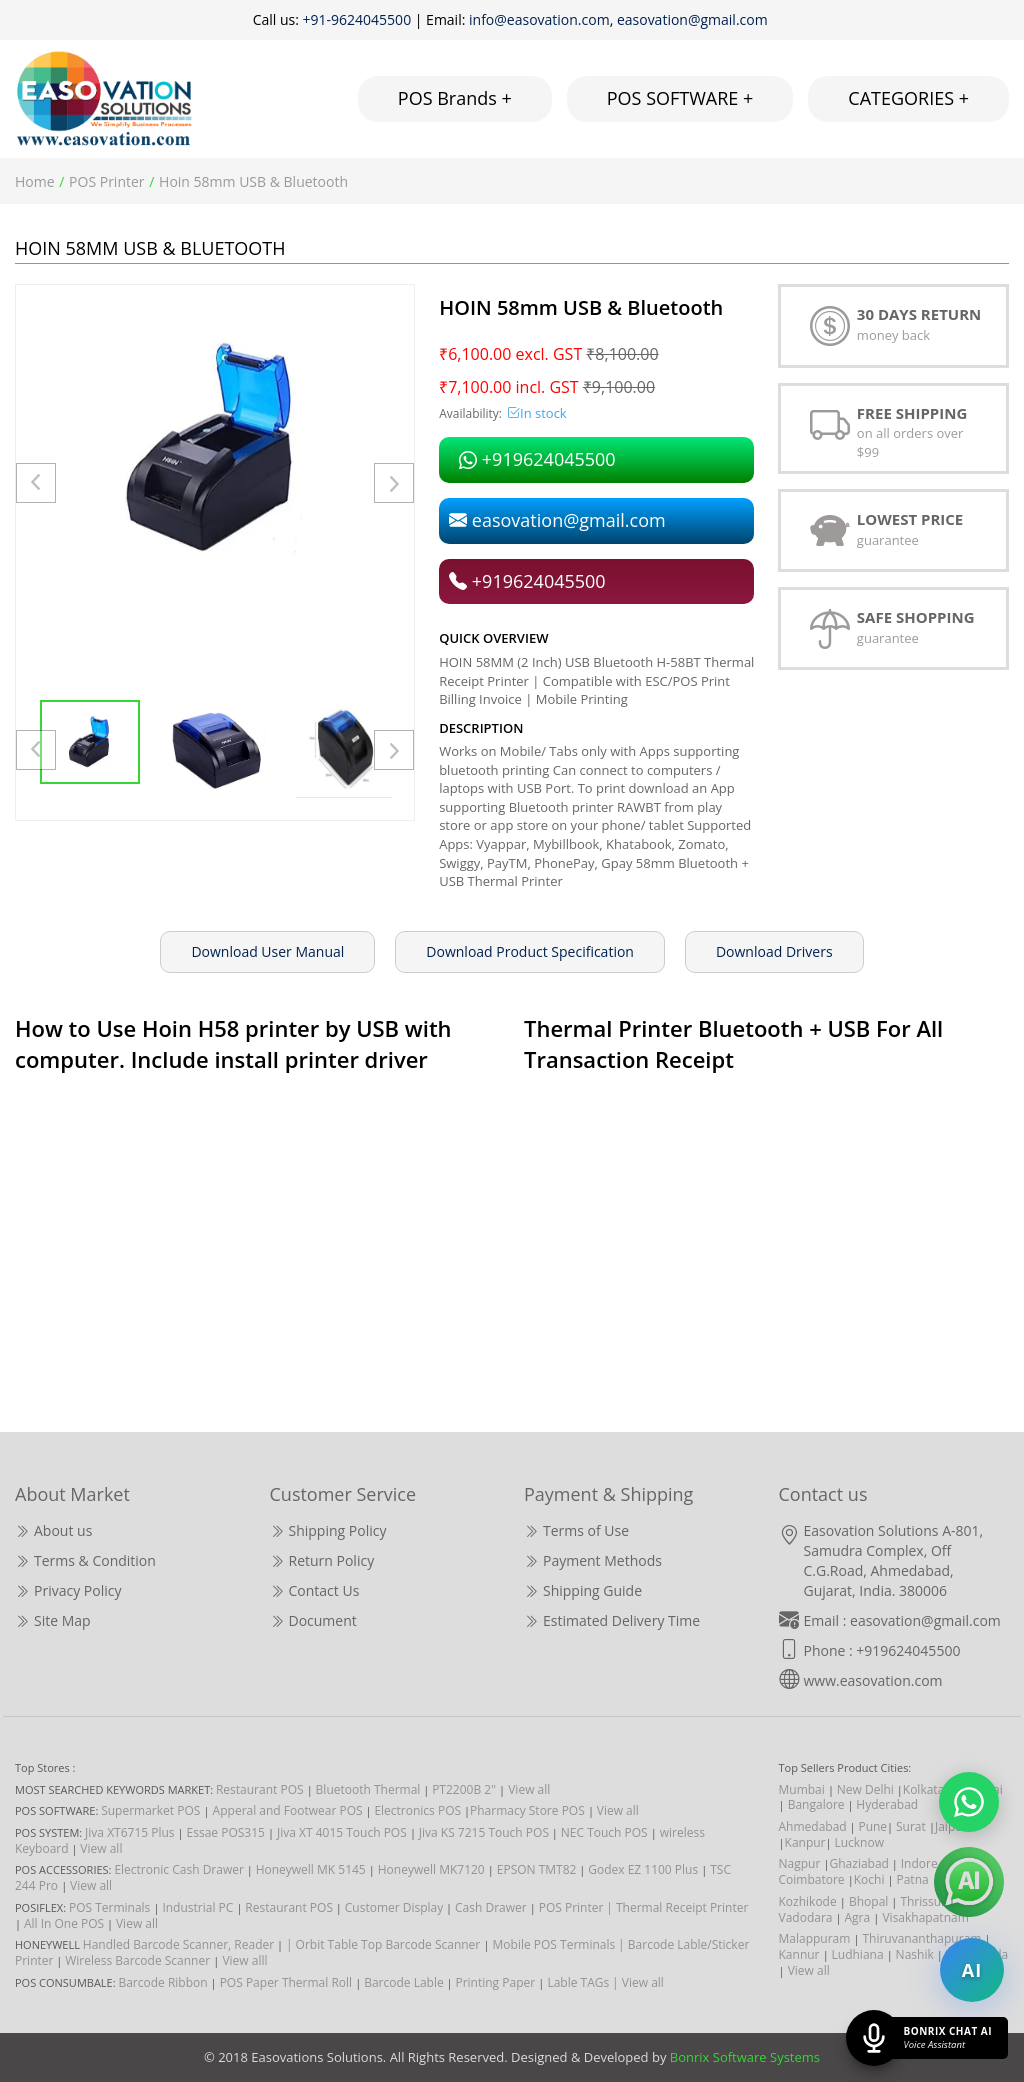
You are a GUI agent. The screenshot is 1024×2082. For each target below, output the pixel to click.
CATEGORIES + (908, 98)
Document (313, 1620)
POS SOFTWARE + (680, 98)
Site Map (53, 1620)
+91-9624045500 (357, 19)
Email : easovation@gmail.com (902, 1620)
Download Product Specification (530, 951)
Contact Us (315, 1590)
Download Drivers (774, 951)
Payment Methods (593, 1560)
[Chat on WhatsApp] (969, 1802)
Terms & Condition (85, 1560)
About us (53, 1530)
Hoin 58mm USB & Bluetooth (253, 181)
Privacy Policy (68, 1590)
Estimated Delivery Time (612, 1620)
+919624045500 (537, 459)
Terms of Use (576, 1530)
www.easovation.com (873, 1680)
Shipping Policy (328, 1530)
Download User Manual (267, 951)
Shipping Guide (583, 1590)
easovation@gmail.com (694, 19)
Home (35, 181)
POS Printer (106, 181)
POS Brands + (455, 98)
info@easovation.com (539, 19)
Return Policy (322, 1560)
